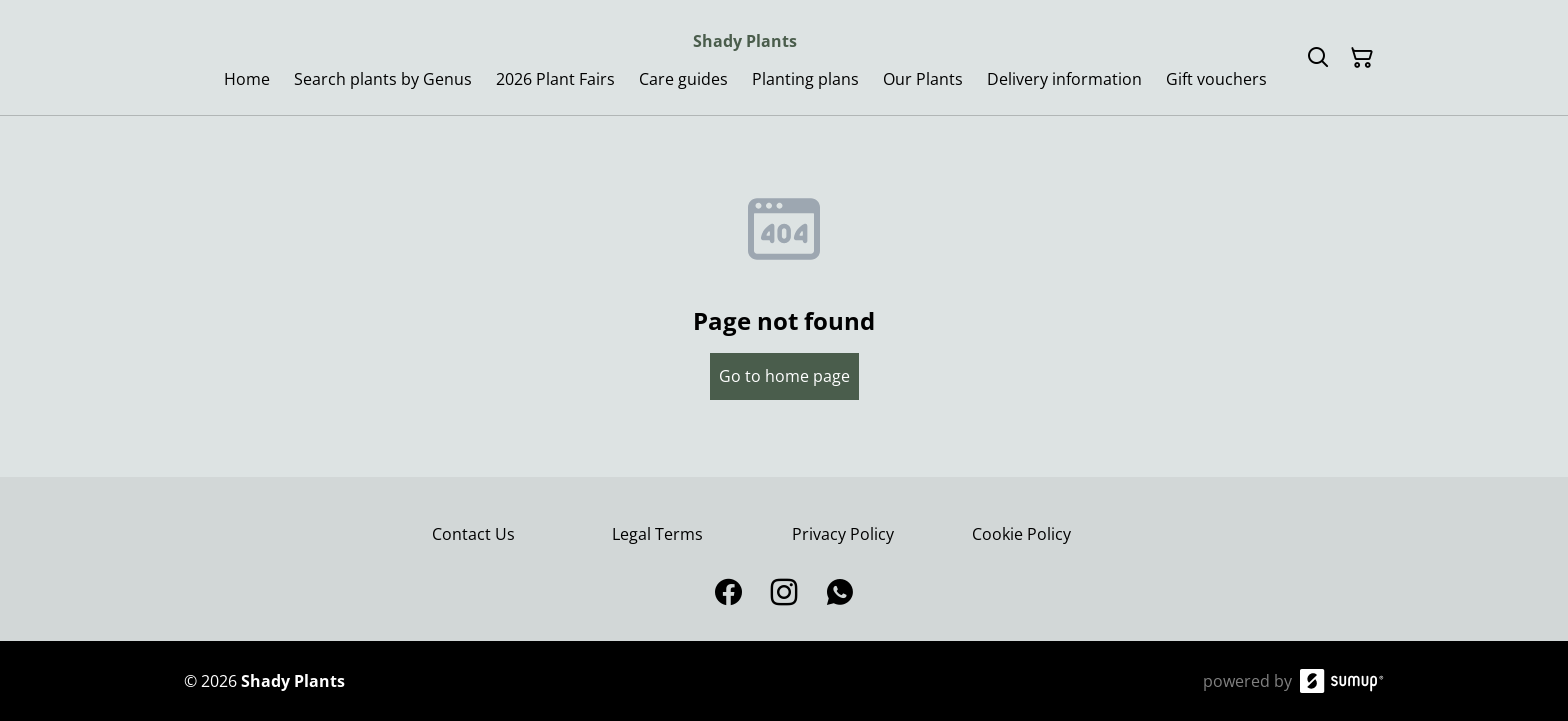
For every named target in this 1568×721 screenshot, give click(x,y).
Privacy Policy (843, 534)
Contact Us (473, 534)
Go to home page (784, 376)
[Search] (1318, 58)
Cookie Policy (1021, 534)
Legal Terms (657, 534)
